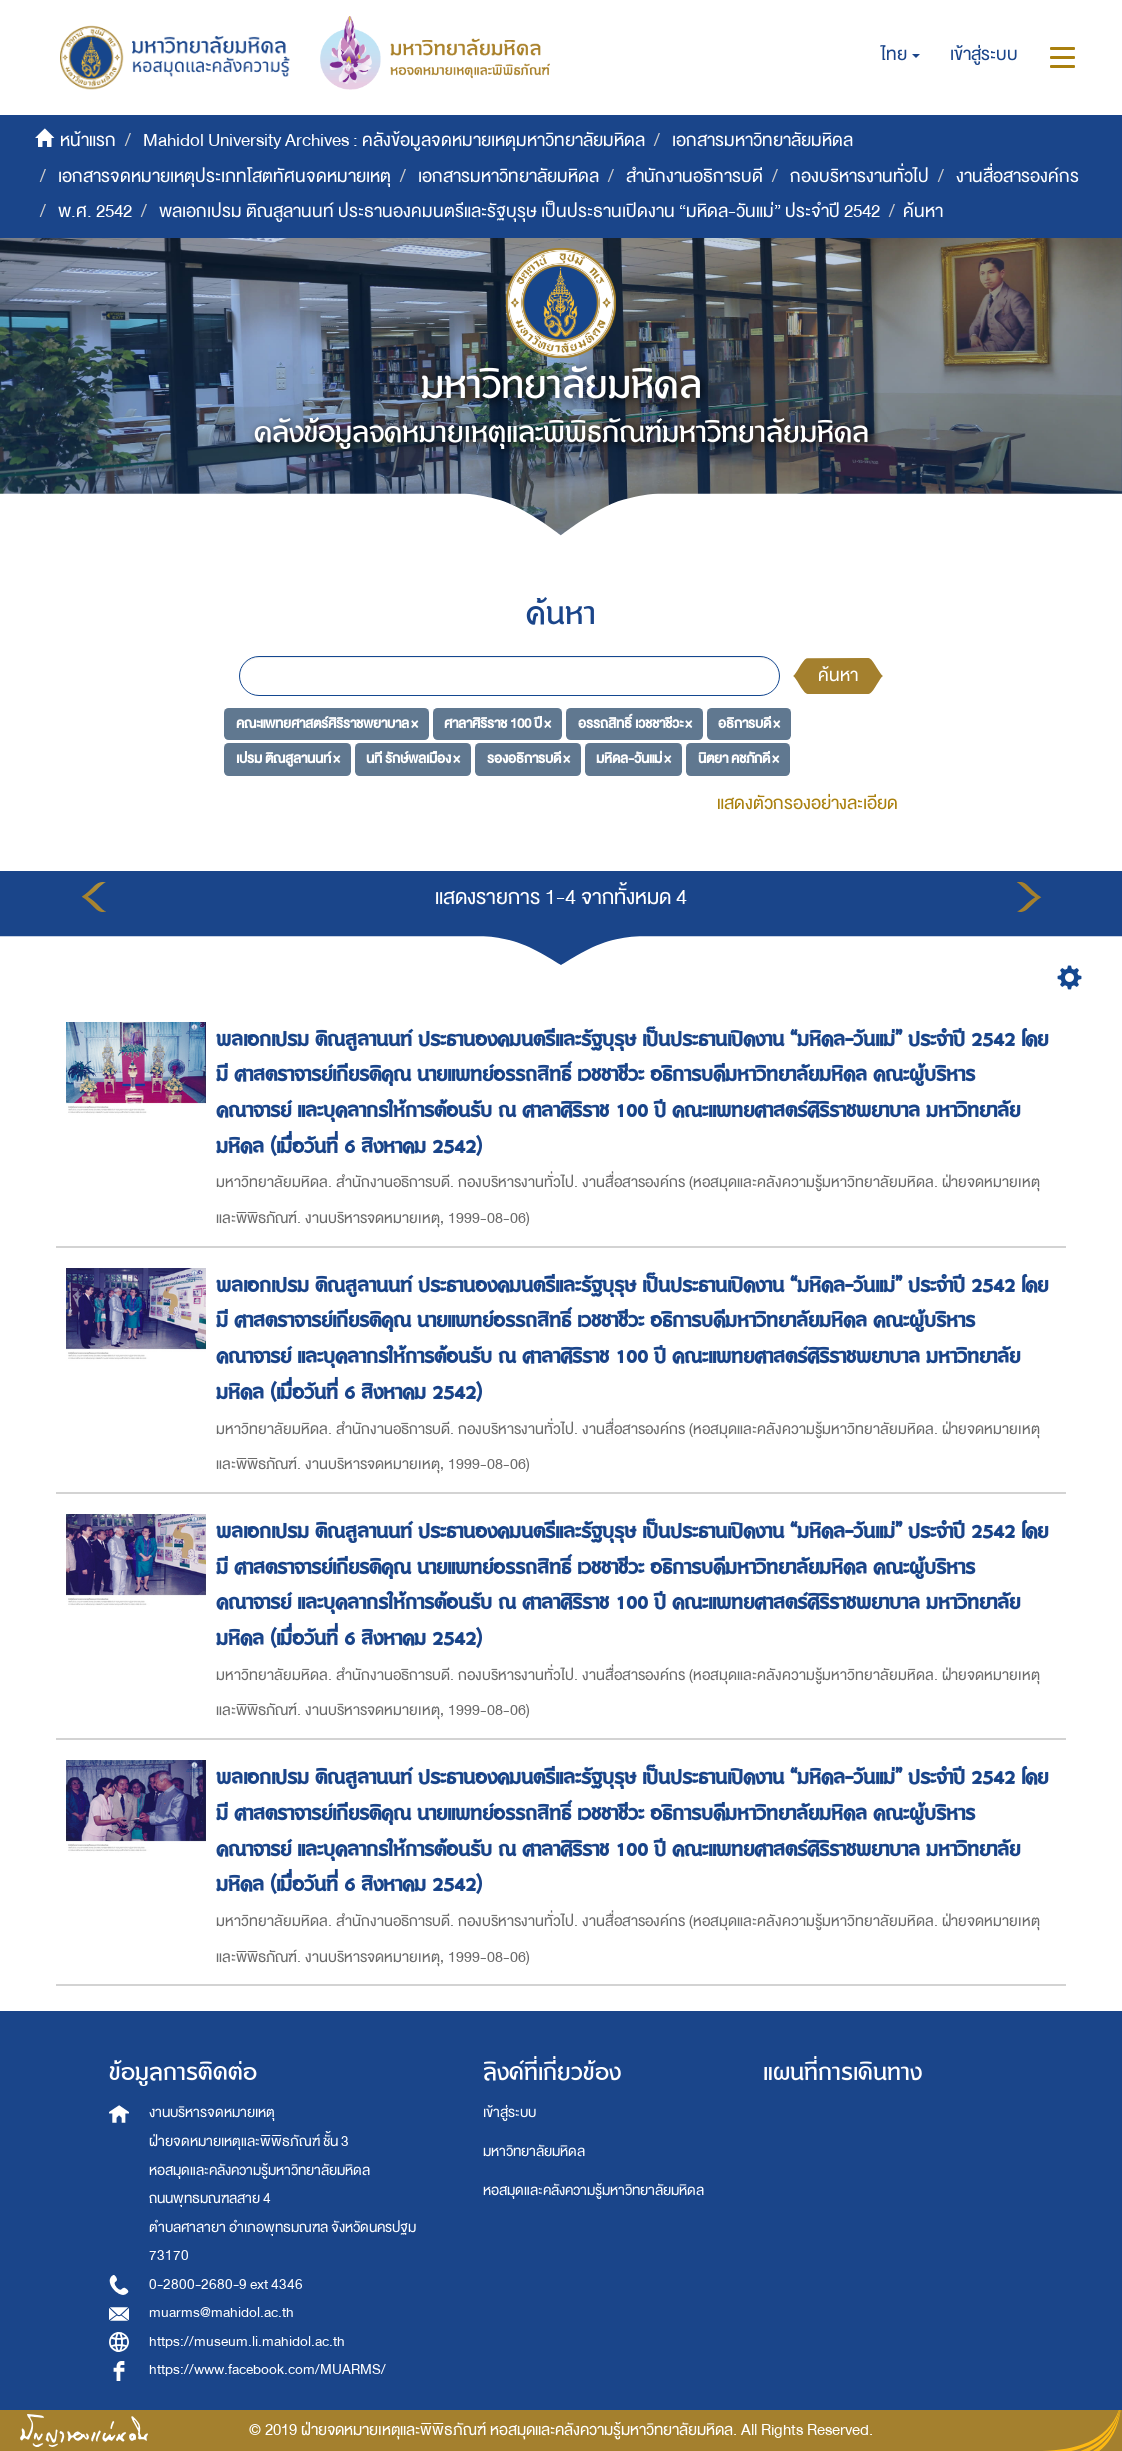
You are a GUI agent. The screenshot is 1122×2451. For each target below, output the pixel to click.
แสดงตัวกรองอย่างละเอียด (807, 803)
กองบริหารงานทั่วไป (859, 176)
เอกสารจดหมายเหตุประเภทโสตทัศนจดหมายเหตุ (224, 176)
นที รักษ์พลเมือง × (413, 758)
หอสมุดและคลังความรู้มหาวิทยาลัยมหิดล (593, 2190)
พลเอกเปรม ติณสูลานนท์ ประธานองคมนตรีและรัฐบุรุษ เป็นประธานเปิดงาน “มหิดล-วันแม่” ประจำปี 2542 (519, 211)
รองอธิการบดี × (528, 758)
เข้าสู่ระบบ (509, 2112)
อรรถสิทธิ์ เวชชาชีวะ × (635, 722)
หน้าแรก (88, 140)
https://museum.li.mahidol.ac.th (247, 2341)
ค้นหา (838, 675)
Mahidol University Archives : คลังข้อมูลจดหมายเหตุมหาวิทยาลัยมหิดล (394, 140)
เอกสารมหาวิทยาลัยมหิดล (762, 140)
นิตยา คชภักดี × (738, 758)
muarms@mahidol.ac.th (221, 2312)
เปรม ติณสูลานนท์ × (288, 758)
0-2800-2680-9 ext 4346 (226, 2284)
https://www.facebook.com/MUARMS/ (267, 2369)
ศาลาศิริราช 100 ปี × (497, 722)
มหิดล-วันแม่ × (633, 758)
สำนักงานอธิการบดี (694, 176)
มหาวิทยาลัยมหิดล (534, 2151)
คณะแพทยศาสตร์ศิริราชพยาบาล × (327, 722)
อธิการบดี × (749, 722)
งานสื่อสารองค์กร (1017, 176)
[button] (900, 55)
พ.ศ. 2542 (95, 211)
